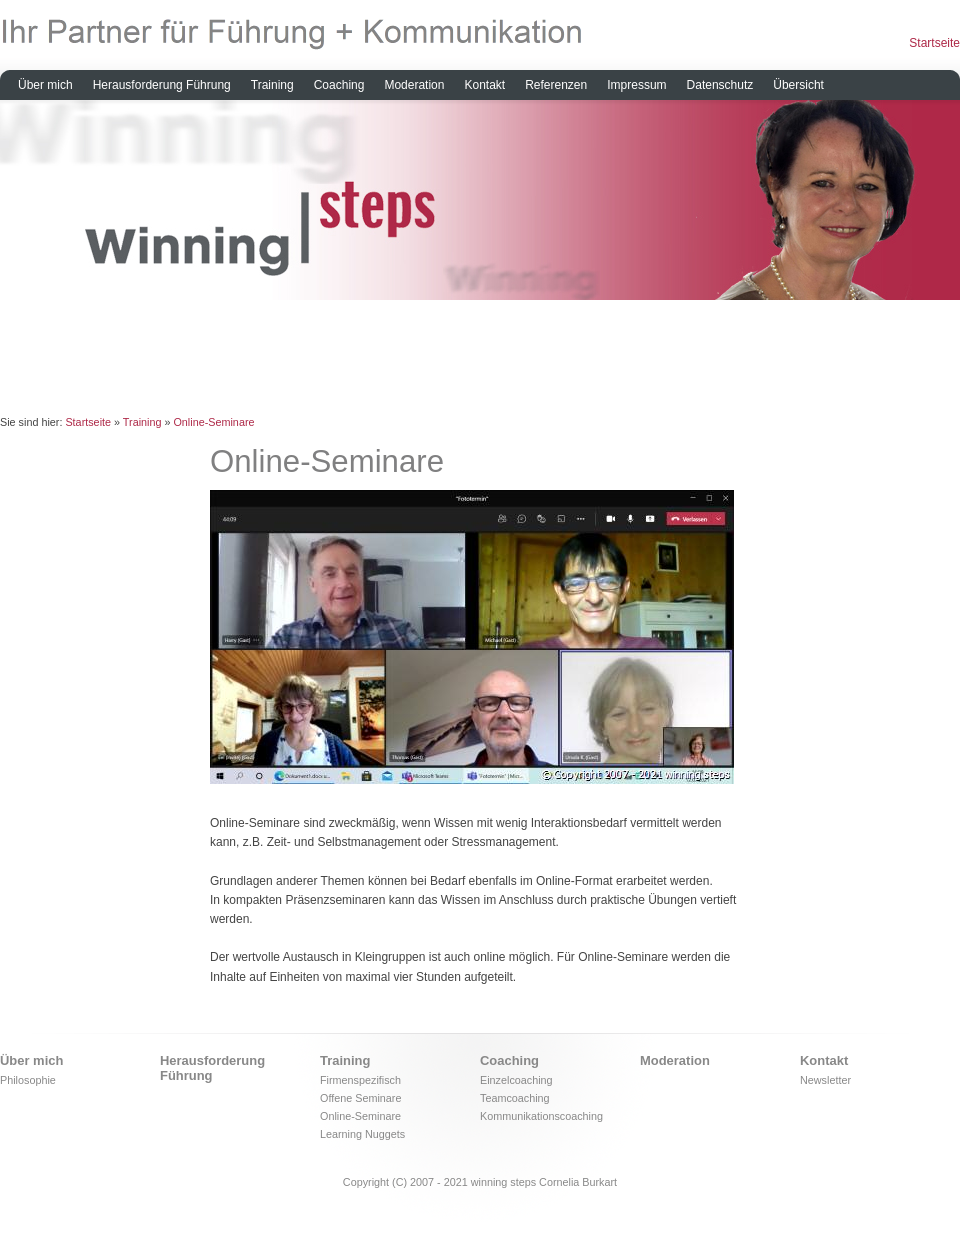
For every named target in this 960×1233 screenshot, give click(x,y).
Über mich (45, 85)
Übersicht (798, 85)
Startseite (934, 43)
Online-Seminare (213, 422)
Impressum (636, 85)
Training (272, 85)
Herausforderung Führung (162, 85)
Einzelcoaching (516, 1080)
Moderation (414, 85)
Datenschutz (720, 85)
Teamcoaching (515, 1098)
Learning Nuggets (362, 1134)
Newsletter (825, 1080)
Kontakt (484, 85)
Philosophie (28, 1080)
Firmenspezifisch (360, 1080)
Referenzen (556, 85)
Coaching (339, 85)
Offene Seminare (360, 1098)
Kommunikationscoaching (541, 1116)
